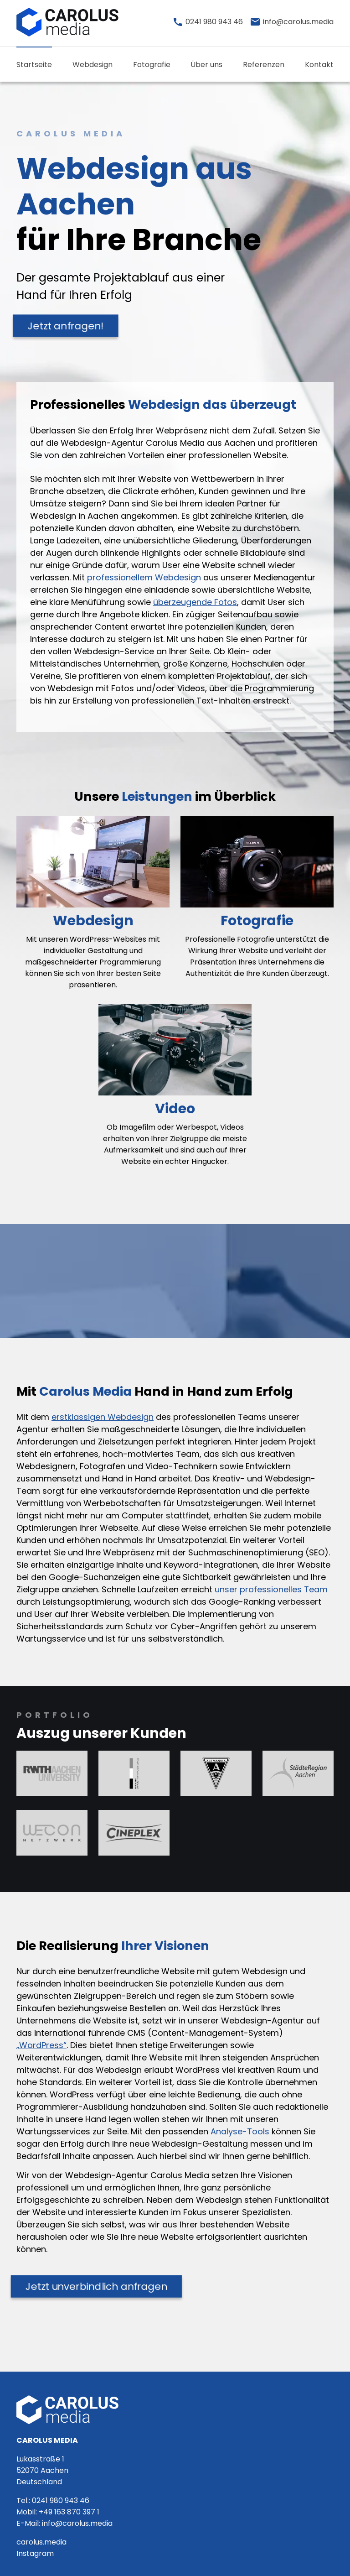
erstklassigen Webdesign (102, 1417)
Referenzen (263, 64)
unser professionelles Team (271, 1589)
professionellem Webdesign (144, 577)
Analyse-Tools (240, 2131)
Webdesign (92, 64)
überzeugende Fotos (195, 602)
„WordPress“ (41, 2045)
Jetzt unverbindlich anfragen (96, 2286)
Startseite (34, 64)
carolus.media (41, 2542)
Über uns (206, 64)
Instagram (35, 2553)
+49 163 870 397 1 (69, 2512)
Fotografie (151, 64)
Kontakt (319, 64)
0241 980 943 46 (60, 2500)
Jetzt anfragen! (65, 326)
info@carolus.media (77, 2523)
